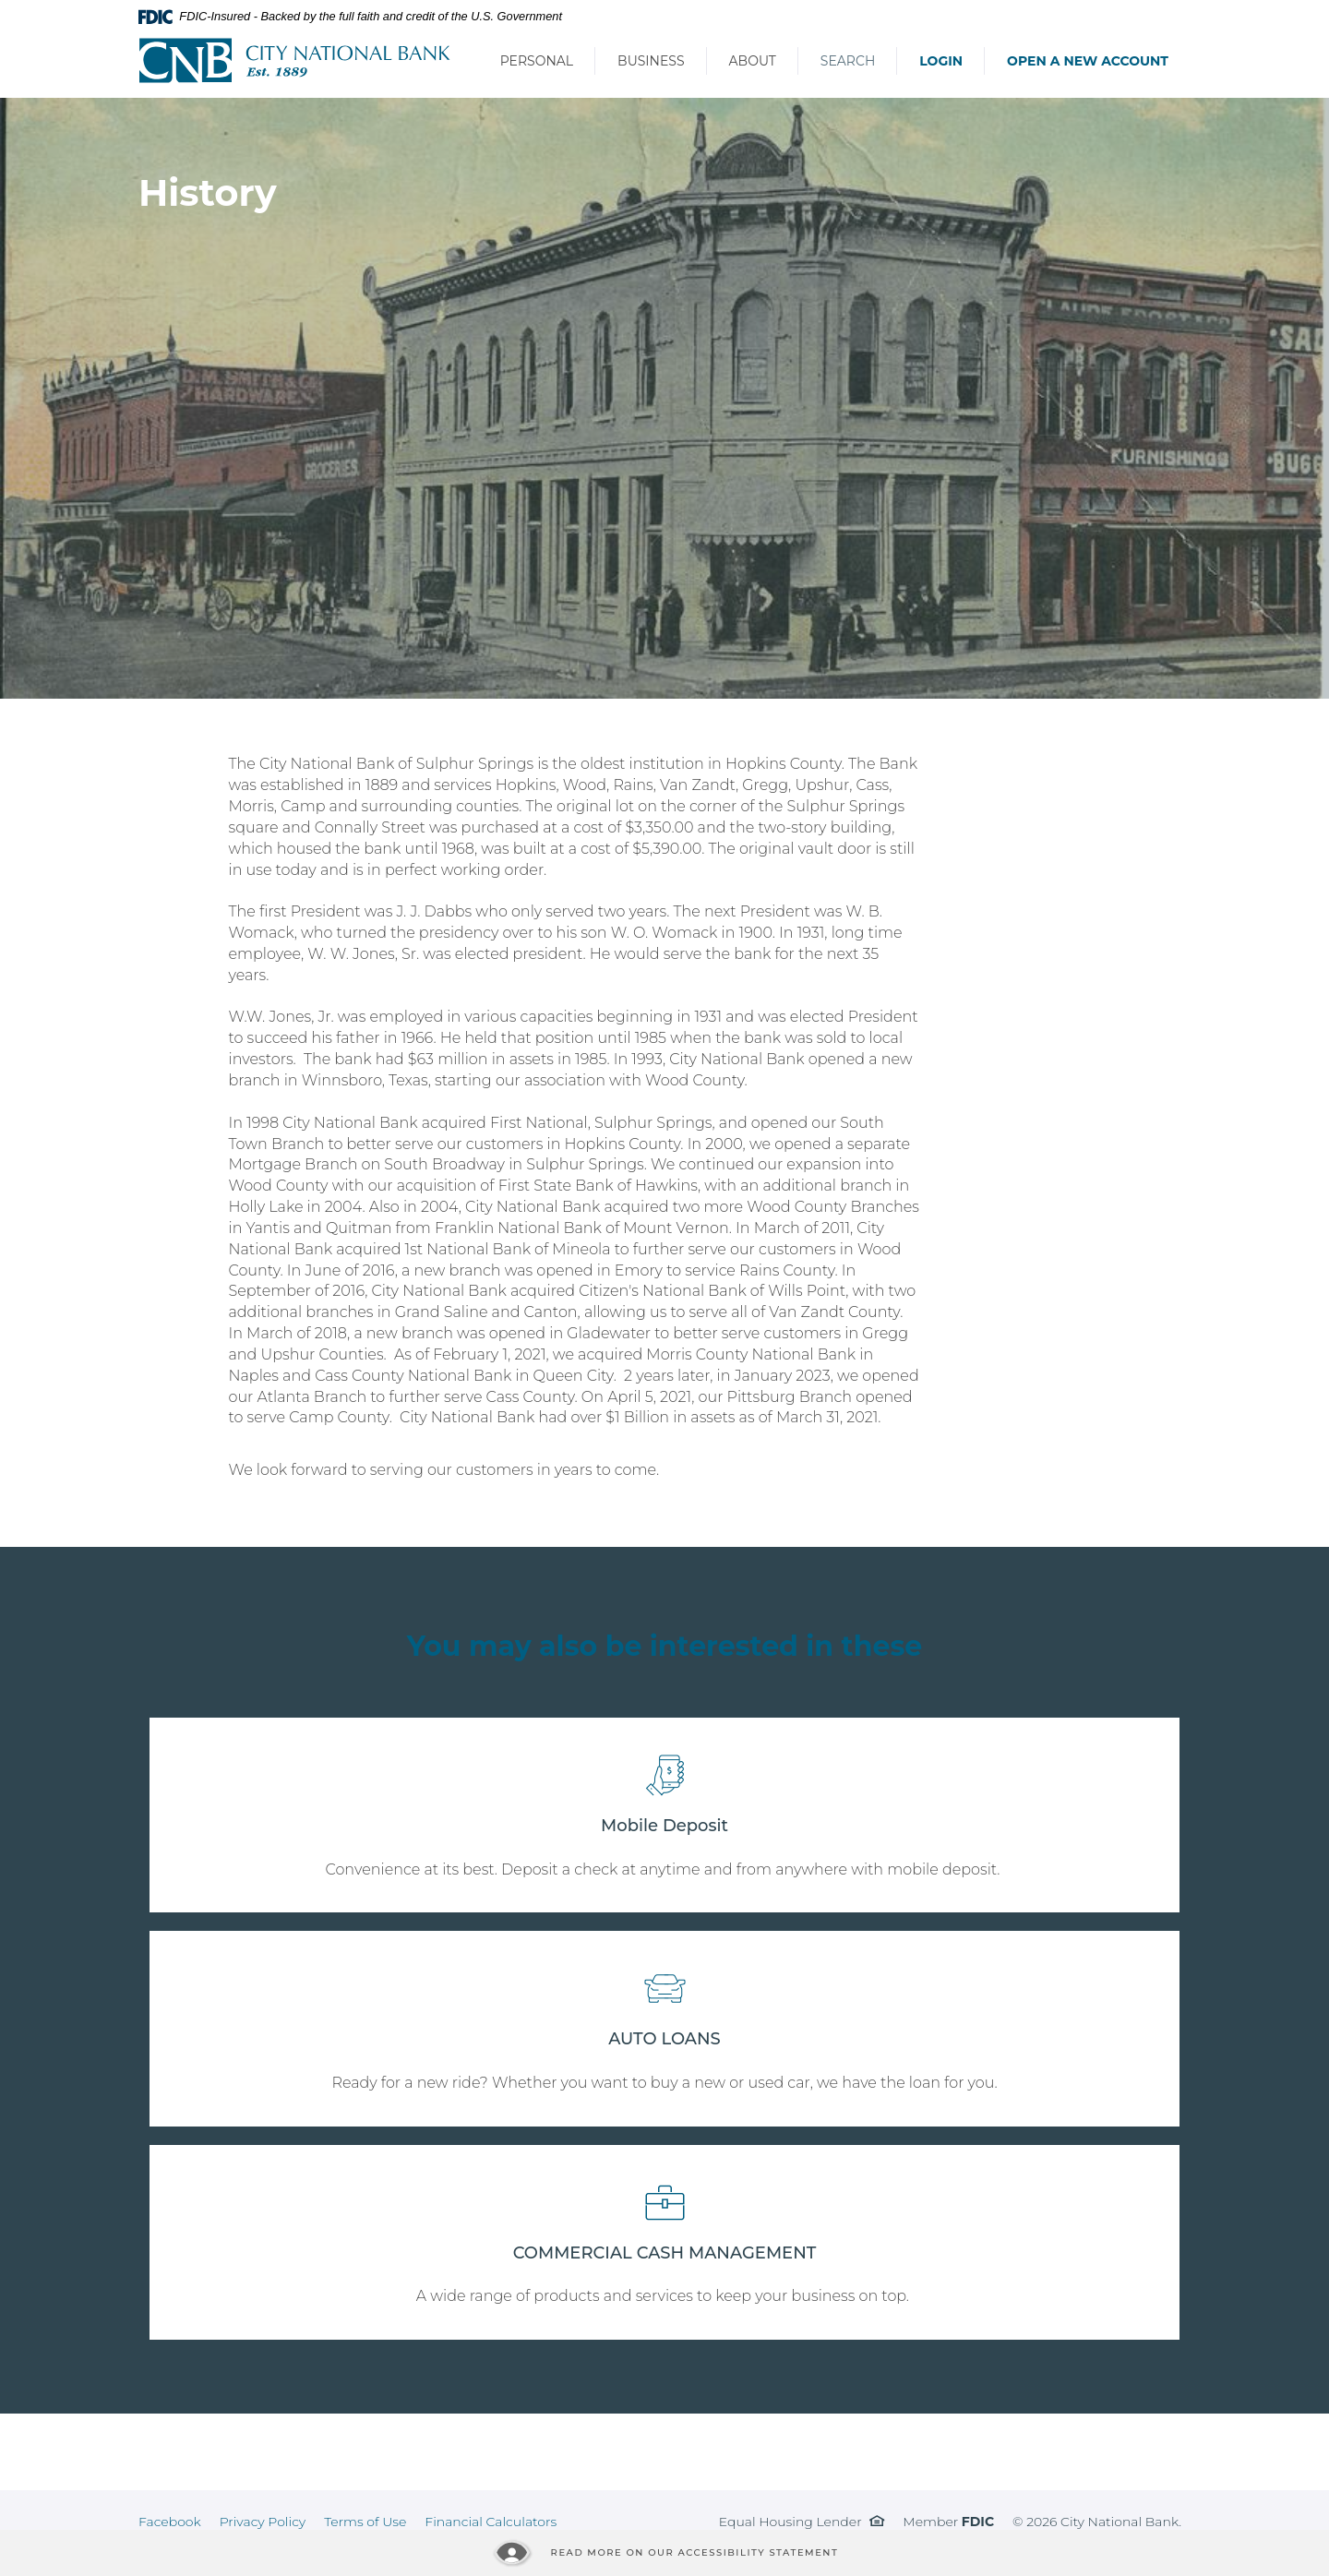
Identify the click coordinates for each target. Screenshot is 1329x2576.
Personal (536, 61)
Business (650, 61)
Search (847, 61)
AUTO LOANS (664, 2039)
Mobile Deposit (664, 1825)
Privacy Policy (263, 2521)
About (752, 61)
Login (941, 61)
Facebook (169, 2521)
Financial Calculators (491, 2521)
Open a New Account (1087, 61)
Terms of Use (365, 2521)
